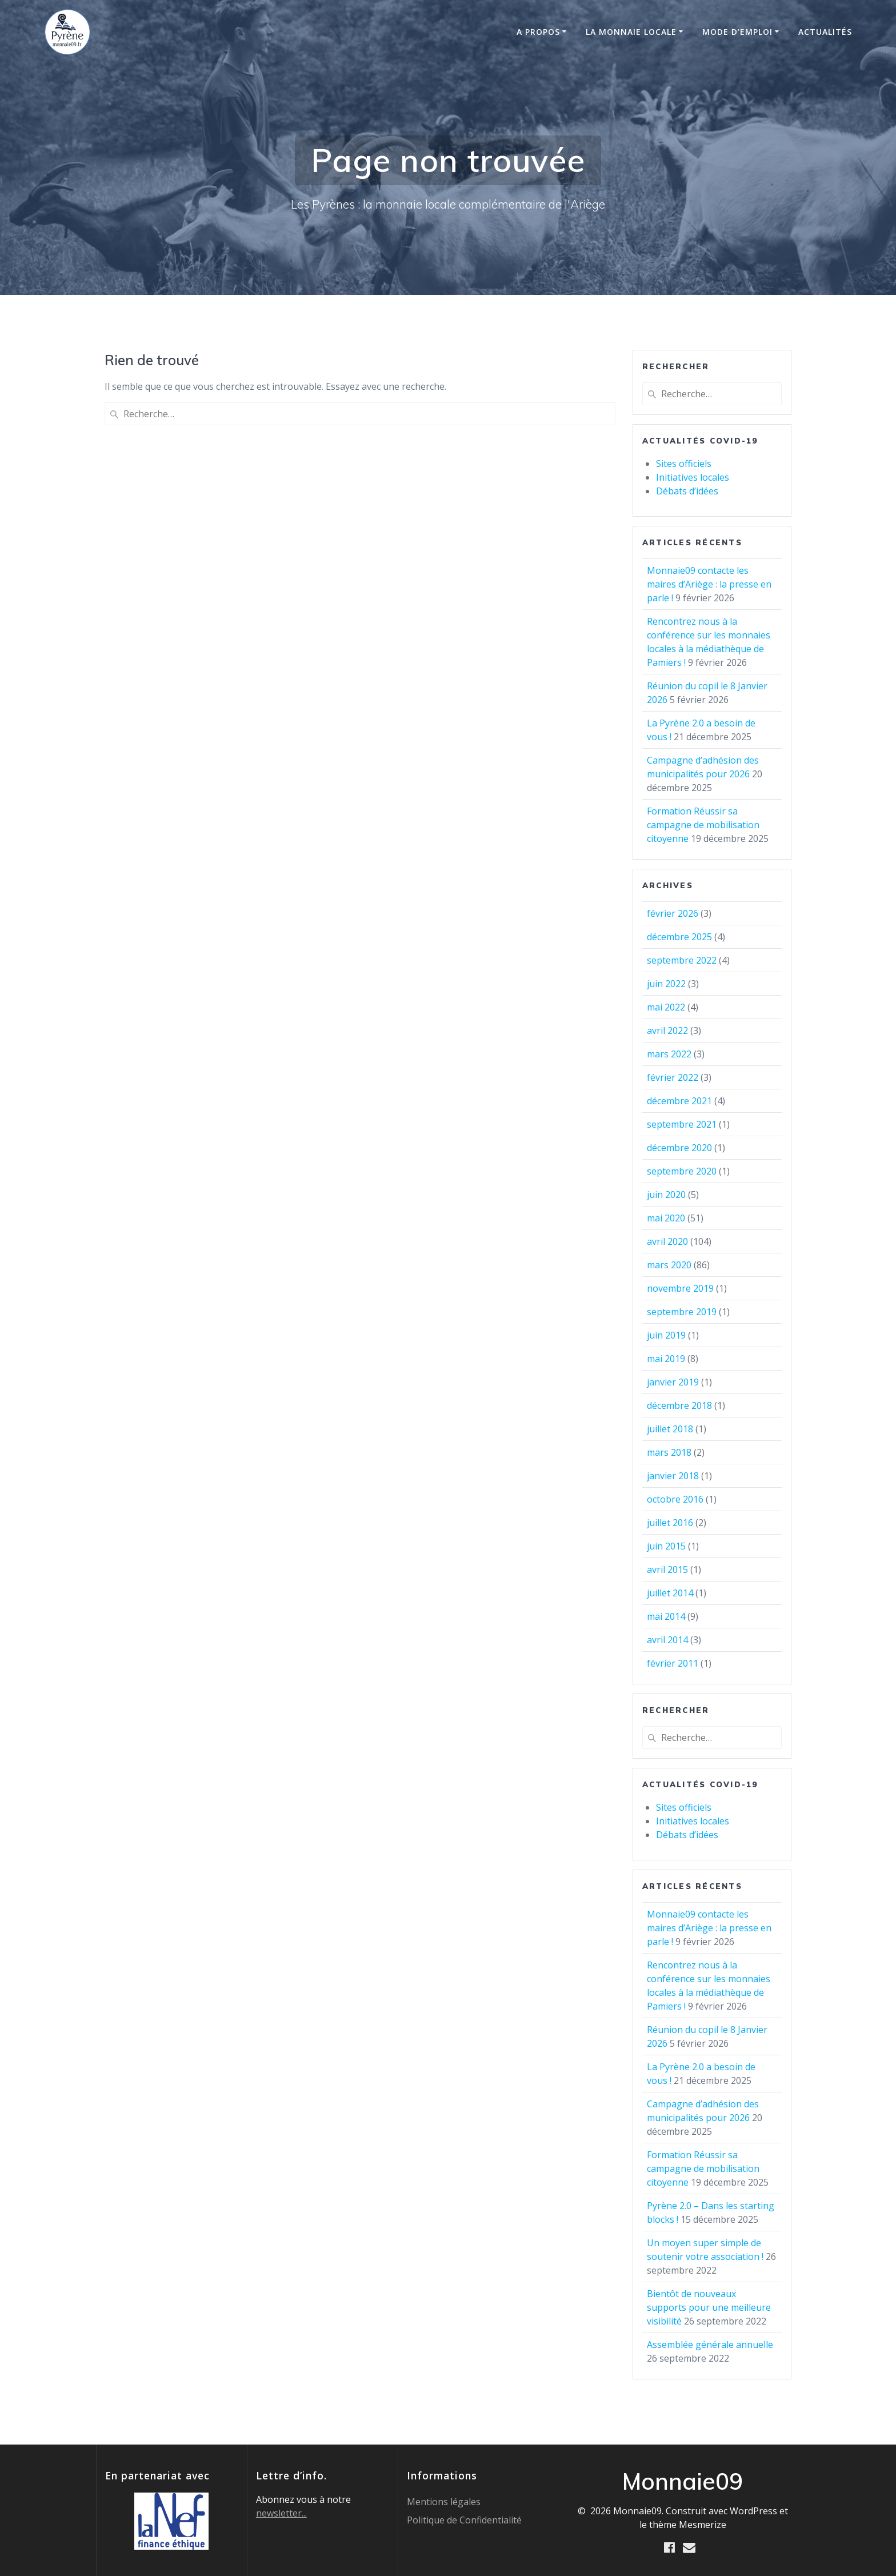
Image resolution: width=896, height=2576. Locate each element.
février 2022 (672, 1077)
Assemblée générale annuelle (710, 2344)
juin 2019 (666, 1335)
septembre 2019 (682, 1311)
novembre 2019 (680, 1288)
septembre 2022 (682, 960)
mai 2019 (666, 1358)
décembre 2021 (679, 1101)
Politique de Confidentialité (464, 2519)
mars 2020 (669, 1265)
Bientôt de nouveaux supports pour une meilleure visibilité (709, 2307)
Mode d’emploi (737, 31)
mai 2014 (666, 1616)
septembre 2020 (682, 1171)
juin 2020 (666, 1194)
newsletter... (281, 2512)
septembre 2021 (682, 1124)
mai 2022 (666, 1007)
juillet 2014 (670, 1593)
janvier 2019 (673, 1382)
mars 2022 (669, 1054)
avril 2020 (667, 1241)
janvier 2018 (673, 1475)
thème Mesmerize (687, 2524)
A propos (538, 31)
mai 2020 (666, 1218)
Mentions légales (444, 2501)
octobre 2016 (675, 1499)
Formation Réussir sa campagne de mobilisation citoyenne (703, 825)
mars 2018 (669, 1452)
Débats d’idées (687, 491)
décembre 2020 (679, 1147)
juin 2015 (666, 1546)
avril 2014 (667, 1640)
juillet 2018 (670, 1429)
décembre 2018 (679, 1405)
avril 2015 (667, 1569)
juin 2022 (666, 983)
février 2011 (672, 1663)
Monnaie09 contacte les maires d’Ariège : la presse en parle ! (709, 584)
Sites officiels (683, 463)
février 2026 (672, 913)
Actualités (825, 31)
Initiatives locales (692, 477)
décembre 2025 (679, 936)
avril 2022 (667, 1030)
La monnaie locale (631, 31)
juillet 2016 (670, 1522)
